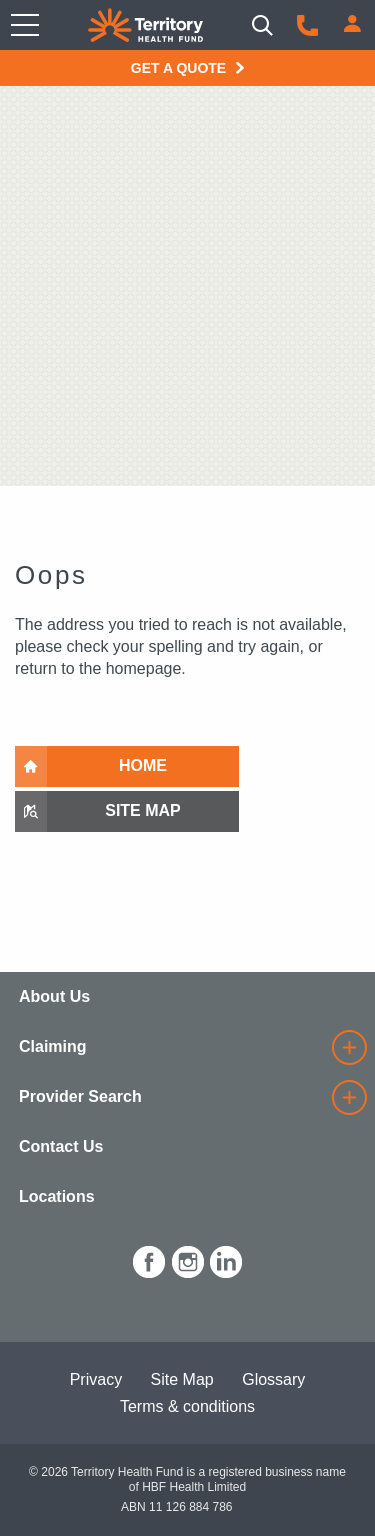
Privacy (96, 1379)
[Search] (262, 25)
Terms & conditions (187, 1406)
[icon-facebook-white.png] (149, 1259)
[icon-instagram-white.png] (188, 1259)
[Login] (352, 23)
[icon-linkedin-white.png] (226, 1259)
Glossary (273, 1379)
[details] (349, 1047)
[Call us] (307, 25)
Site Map (182, 1379)
